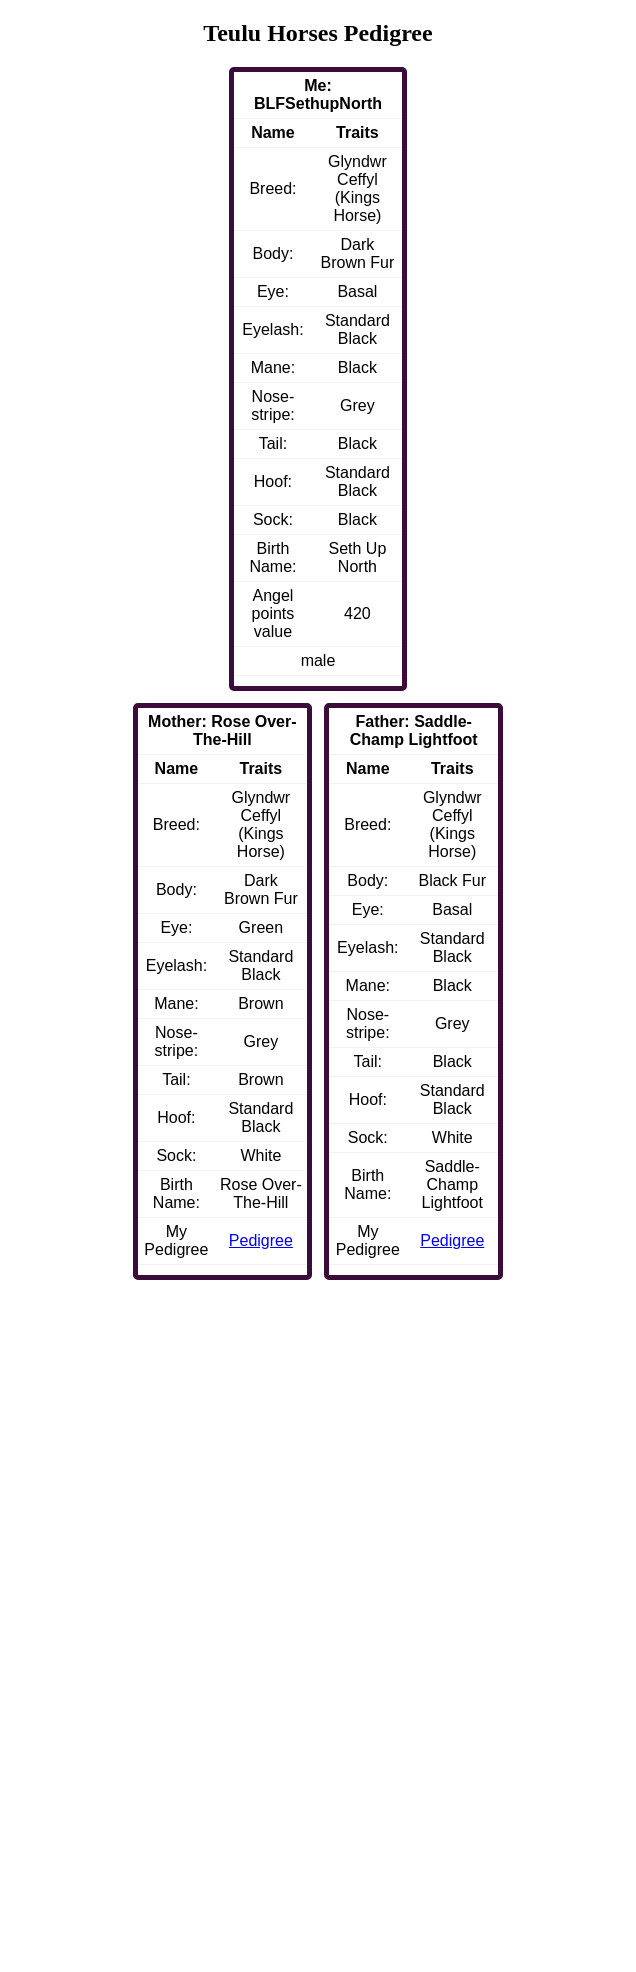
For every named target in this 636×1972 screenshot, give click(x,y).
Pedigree (452, 1240)
